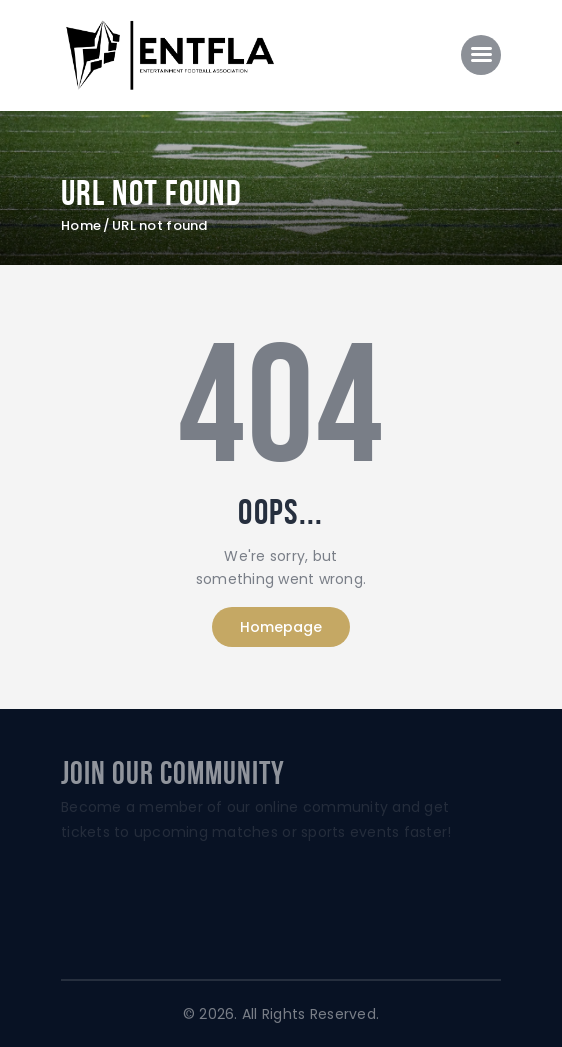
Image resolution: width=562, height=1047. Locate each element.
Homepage (281, 627)
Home (81, 226)
